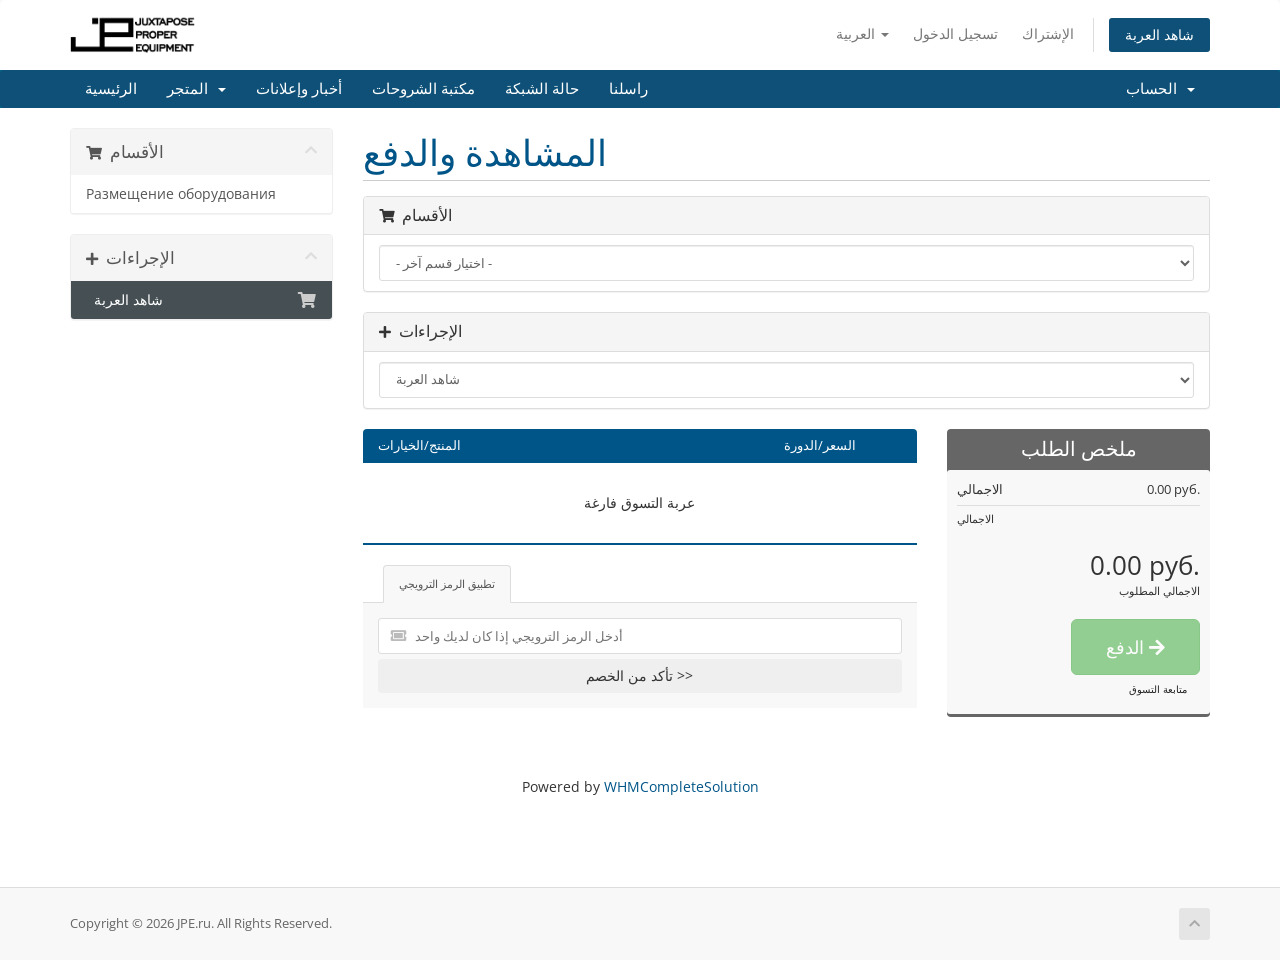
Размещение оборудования (181, 194)
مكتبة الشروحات (423, 89)
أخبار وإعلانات (299, 89)
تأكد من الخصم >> (639, 675)
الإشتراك (1048, 33)
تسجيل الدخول (955, 33)
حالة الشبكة (542, 89)
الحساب (1160, 89)
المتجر (196, 89)
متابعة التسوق (1158, 689)
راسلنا (628, 89)
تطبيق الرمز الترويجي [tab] (447, 583)
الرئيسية (111, 89)
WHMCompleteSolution (681, 786)
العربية (862, 33)
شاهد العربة (1159, 34)
